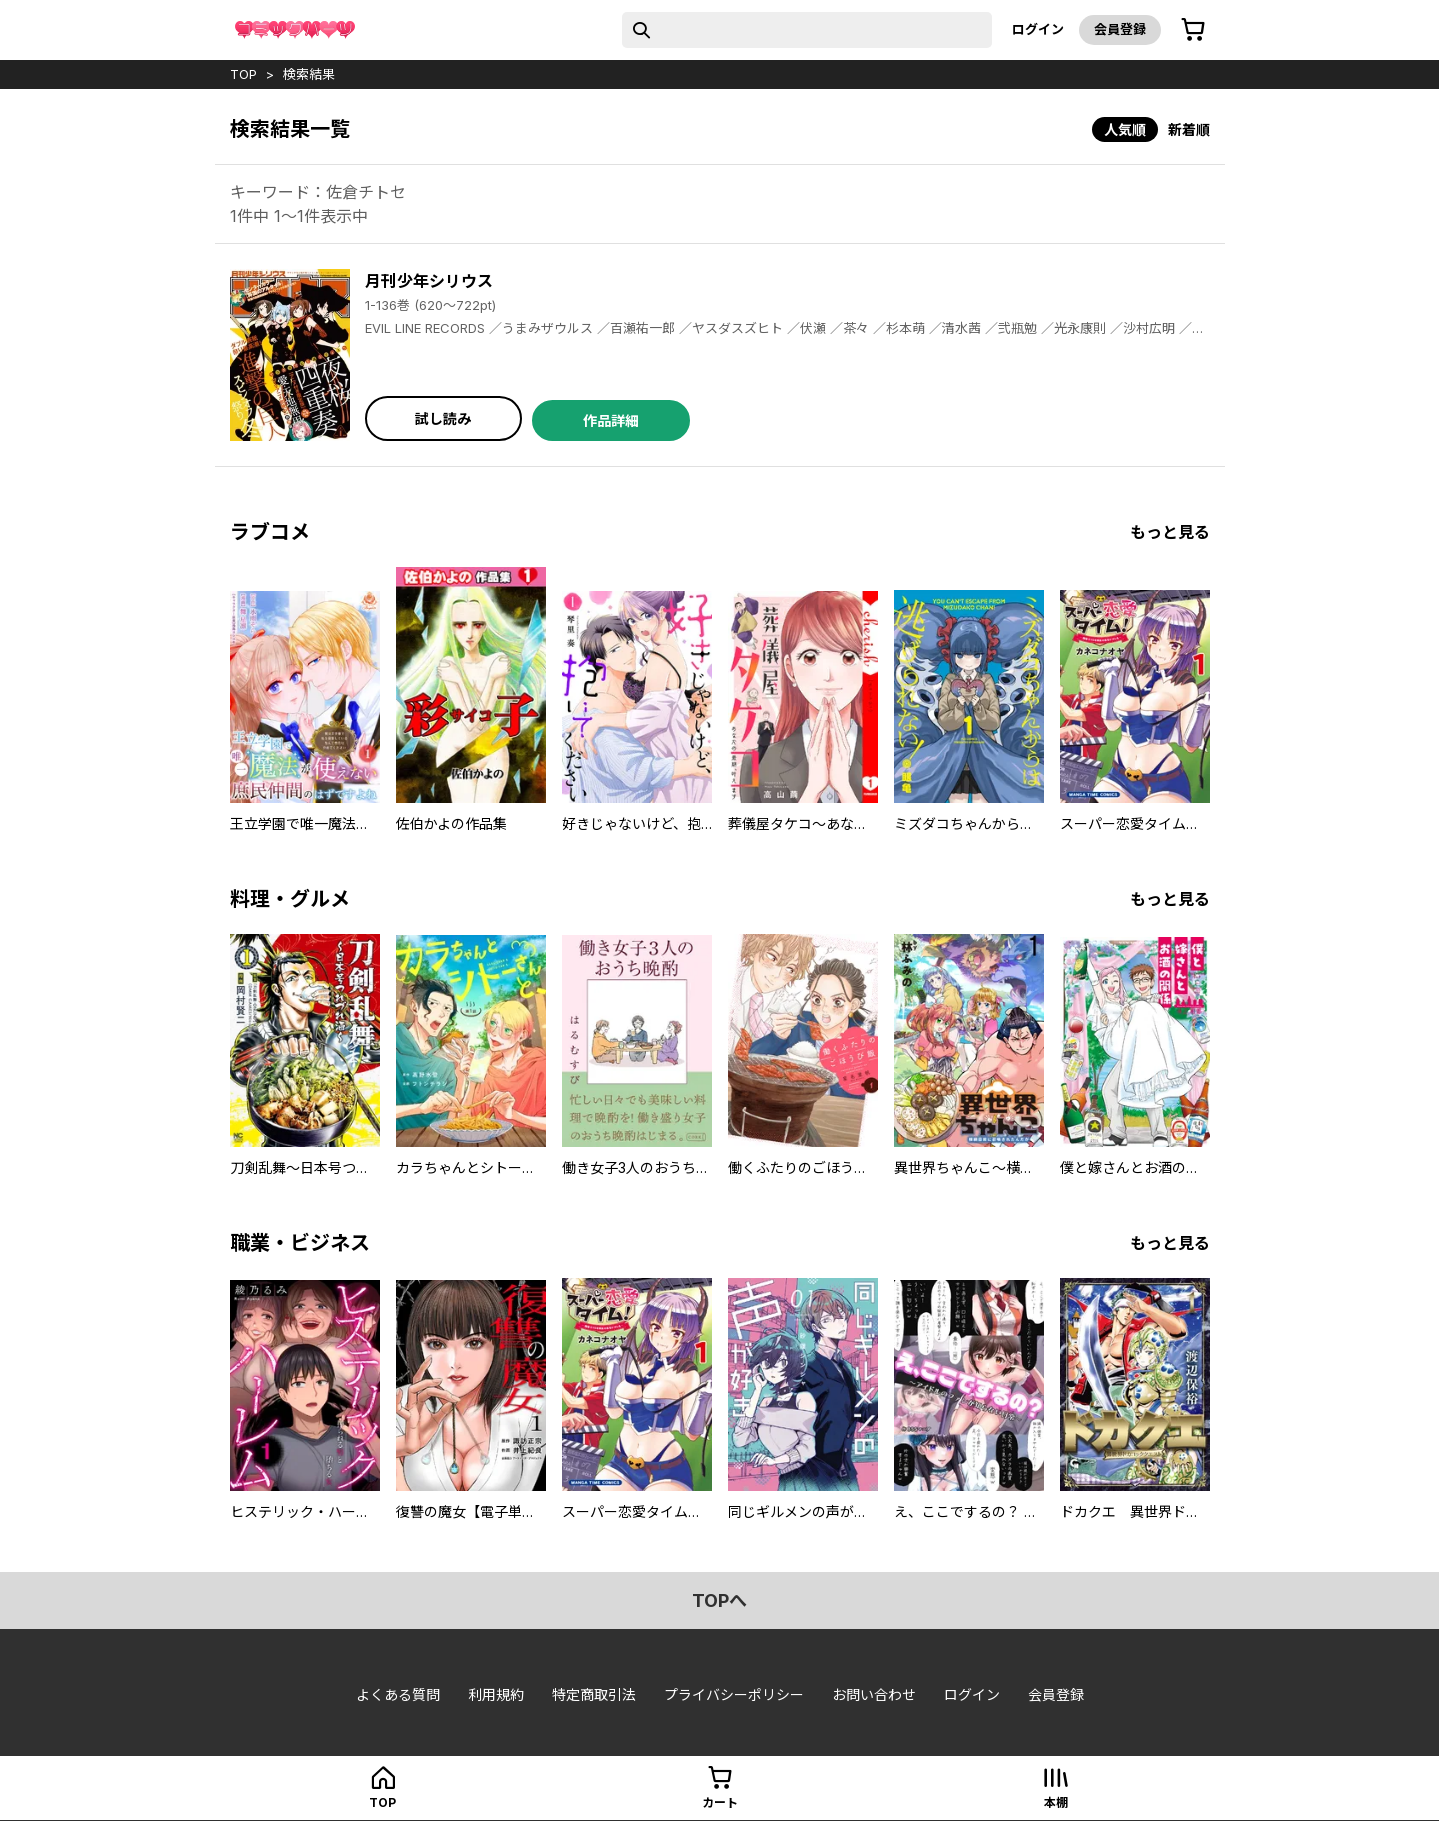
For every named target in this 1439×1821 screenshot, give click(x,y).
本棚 (1056, 1802)
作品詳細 (611, 420)
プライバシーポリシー (734, 1694)
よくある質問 (398, 1694)
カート (720, 1802)
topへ (719, 1600)
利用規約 (496, 1694)
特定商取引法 (594, 1694)
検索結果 (309, 74)
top (243, 74)
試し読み (443, 418)
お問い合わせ (874, 1694)
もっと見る (1170, 532)
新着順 (1189, 129)
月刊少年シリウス (429, 281)
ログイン (1038, 29)
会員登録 (1120, 29)
